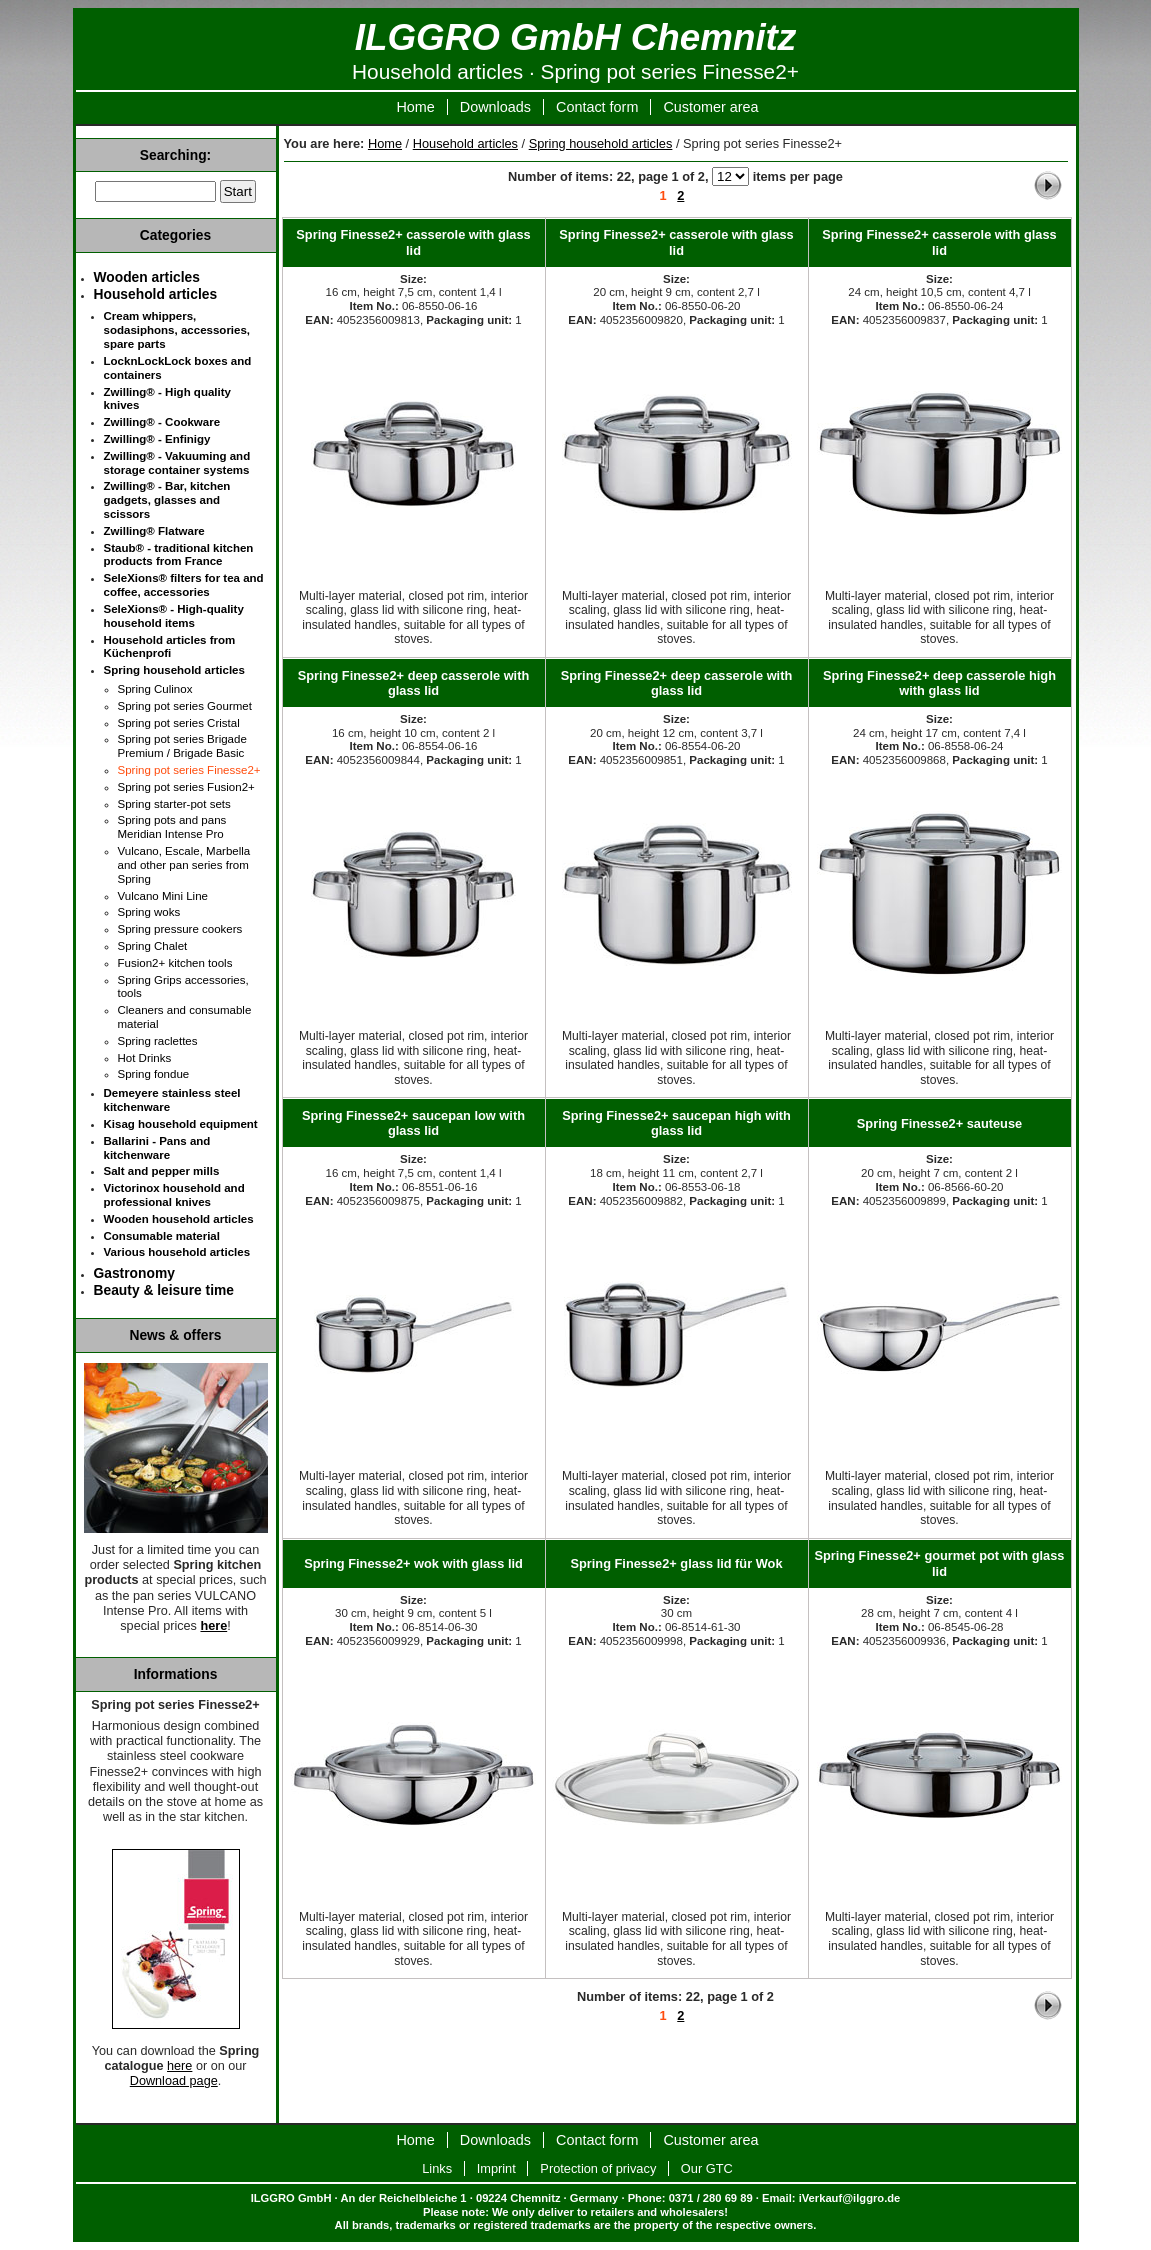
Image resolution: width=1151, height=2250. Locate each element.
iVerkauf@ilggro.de (850, 2198)
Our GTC (707, 2168)
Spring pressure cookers (180, 929)
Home (415, 107)
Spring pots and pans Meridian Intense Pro (172, 827)
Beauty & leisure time (164, 1290)
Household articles (465, 143)
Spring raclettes (158, 1041)
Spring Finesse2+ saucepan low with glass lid (413, 1123)
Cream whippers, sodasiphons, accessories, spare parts (177, 330)
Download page (174, 2081)
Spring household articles (601, 143)
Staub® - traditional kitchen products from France (179, 555)
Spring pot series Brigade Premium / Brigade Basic (182, 746)
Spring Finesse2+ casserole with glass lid (413, 242)
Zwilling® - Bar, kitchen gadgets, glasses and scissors (167, 500)
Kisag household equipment (181, 1124)
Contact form (597, 107)
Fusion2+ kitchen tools (175, 963)
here (179, 2066)
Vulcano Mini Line (163, 896)
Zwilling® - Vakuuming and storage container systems (177, 463)
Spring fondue (154, 1074)
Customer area (710, 107)
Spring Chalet (153, 946)
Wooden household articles (179, 1219)
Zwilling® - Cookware (162, 422)
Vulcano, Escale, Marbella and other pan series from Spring (184, 865)
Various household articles (177, 1252)
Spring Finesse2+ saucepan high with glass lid (676, 1123)
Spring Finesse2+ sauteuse (939, 1123)
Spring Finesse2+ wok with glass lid (413, 1563)
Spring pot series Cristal (179, 723)
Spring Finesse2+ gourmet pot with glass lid (940, 1563)
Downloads (495, 107)
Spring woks (149, 912)
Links (437, 2168)
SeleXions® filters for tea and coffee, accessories (184, 585)
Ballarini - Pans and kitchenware (157, 1148)
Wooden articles (147, 277)
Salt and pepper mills (162, 1171)
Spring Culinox (155, 689)
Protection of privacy (598, 2168)
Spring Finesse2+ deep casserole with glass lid (414, 683)
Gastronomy (134, 1273)
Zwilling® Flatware (154, 531)
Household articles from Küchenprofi (170, 647)
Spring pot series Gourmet (185, 706)
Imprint (496, 2168)
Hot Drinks (145, 1058)
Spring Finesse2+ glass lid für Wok (676, 1563)
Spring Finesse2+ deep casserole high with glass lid (939, 683)
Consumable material (162, 1236)
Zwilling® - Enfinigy (157, 439)
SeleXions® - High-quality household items (174, 616)
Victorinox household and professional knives (174, 1195)
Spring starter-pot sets (174, 804)
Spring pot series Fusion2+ (186, 787)
